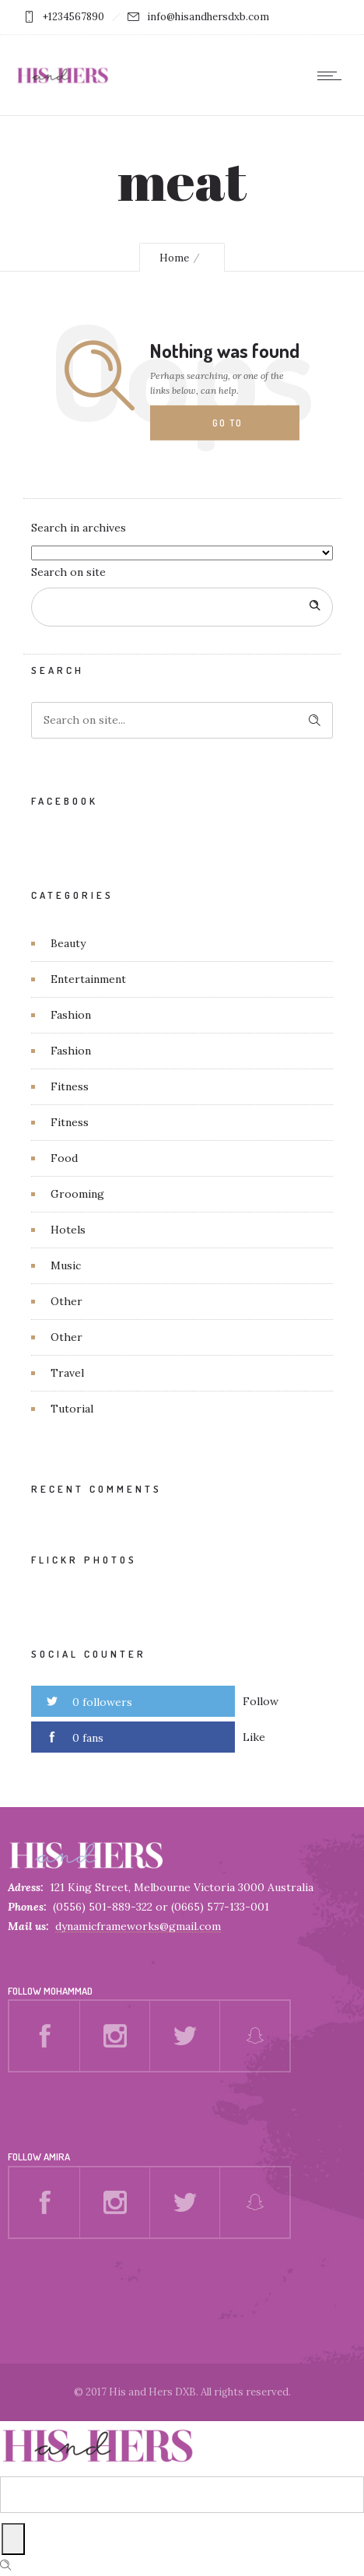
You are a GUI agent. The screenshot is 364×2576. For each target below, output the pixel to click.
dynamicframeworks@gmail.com (138, 1926)
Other (66, 1301)
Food (64, 1158)
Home (174, 258)
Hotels (68, 1230)
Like (254, 1737)
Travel (67, 1373)
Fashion (71, 1015)
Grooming (77, 1194)
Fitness (70, 1086)
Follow (260, 1701)
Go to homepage (240, 428)
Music (66, 1265)
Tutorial (72, 1409)
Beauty (68, 943)
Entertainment (88, 979)
